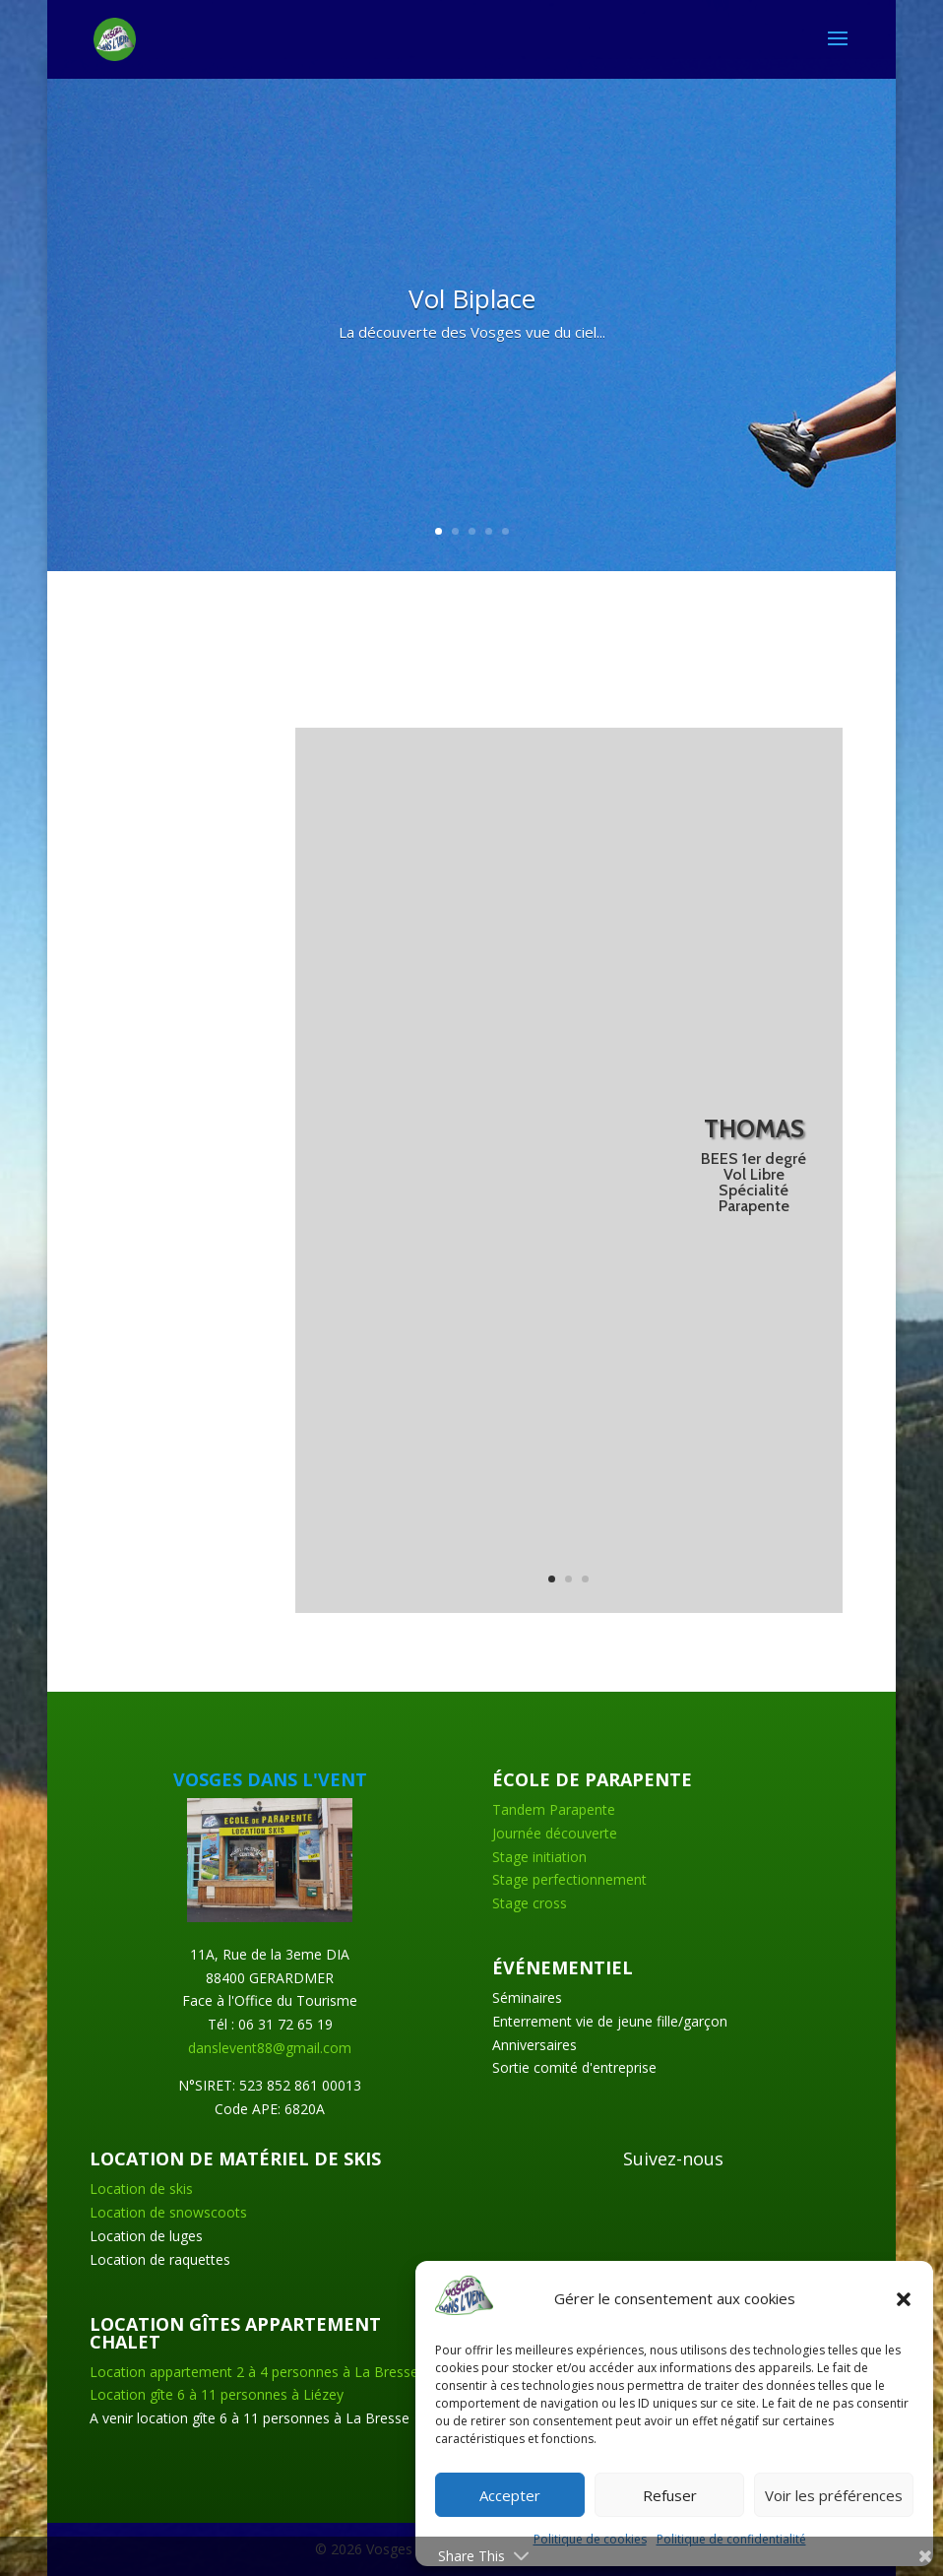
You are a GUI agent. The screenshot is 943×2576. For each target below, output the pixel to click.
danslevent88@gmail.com (269, 2047)
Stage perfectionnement (569, 1879)
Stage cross (529, 1903)
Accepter (509, 2495)
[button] (903, 2299)
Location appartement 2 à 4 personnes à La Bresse (254, 2371)
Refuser (670, 2495)
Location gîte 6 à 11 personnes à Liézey (217, 2394)
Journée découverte (554, 1833)
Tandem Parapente (553, 1809)
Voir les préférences (834, 2495)
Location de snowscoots (168, 2212)
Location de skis (141, 2188)
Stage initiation (539, 1856)
